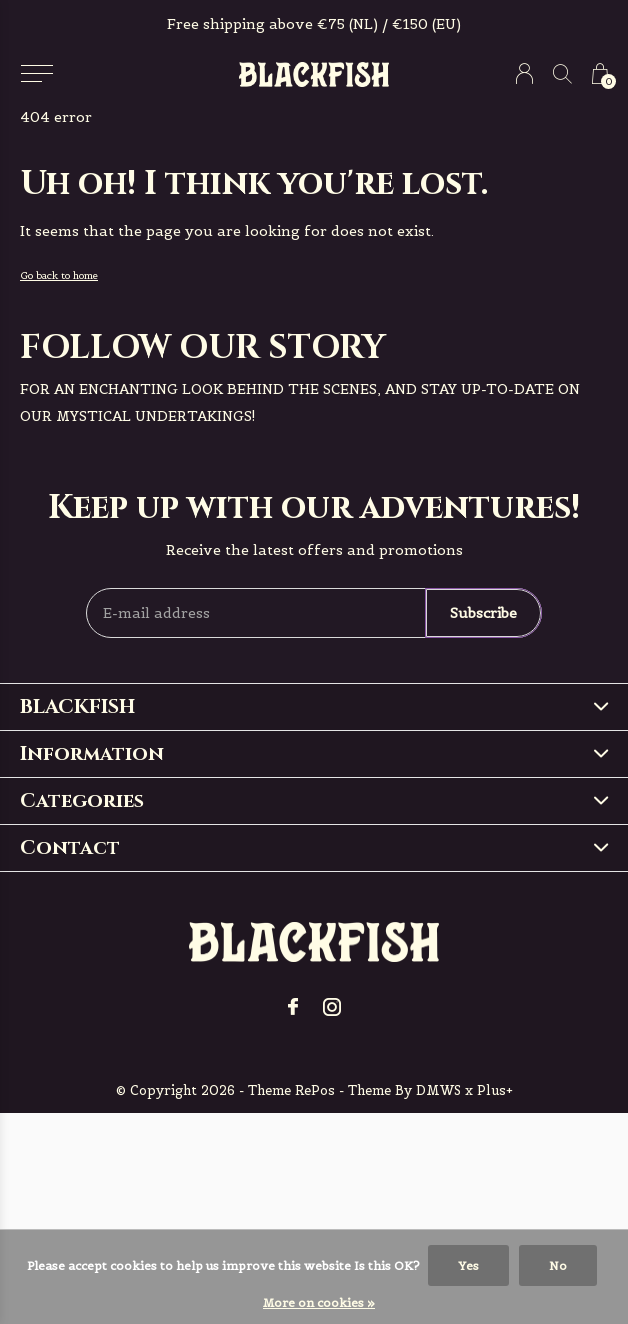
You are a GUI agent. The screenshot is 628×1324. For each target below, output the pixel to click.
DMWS (438, 1090)
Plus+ (495, 1090)
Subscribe (483, 613)
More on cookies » (319, 1302)
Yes (468, 1265)
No (558, 1265)
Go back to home (59, 275)
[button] (36, 74)
